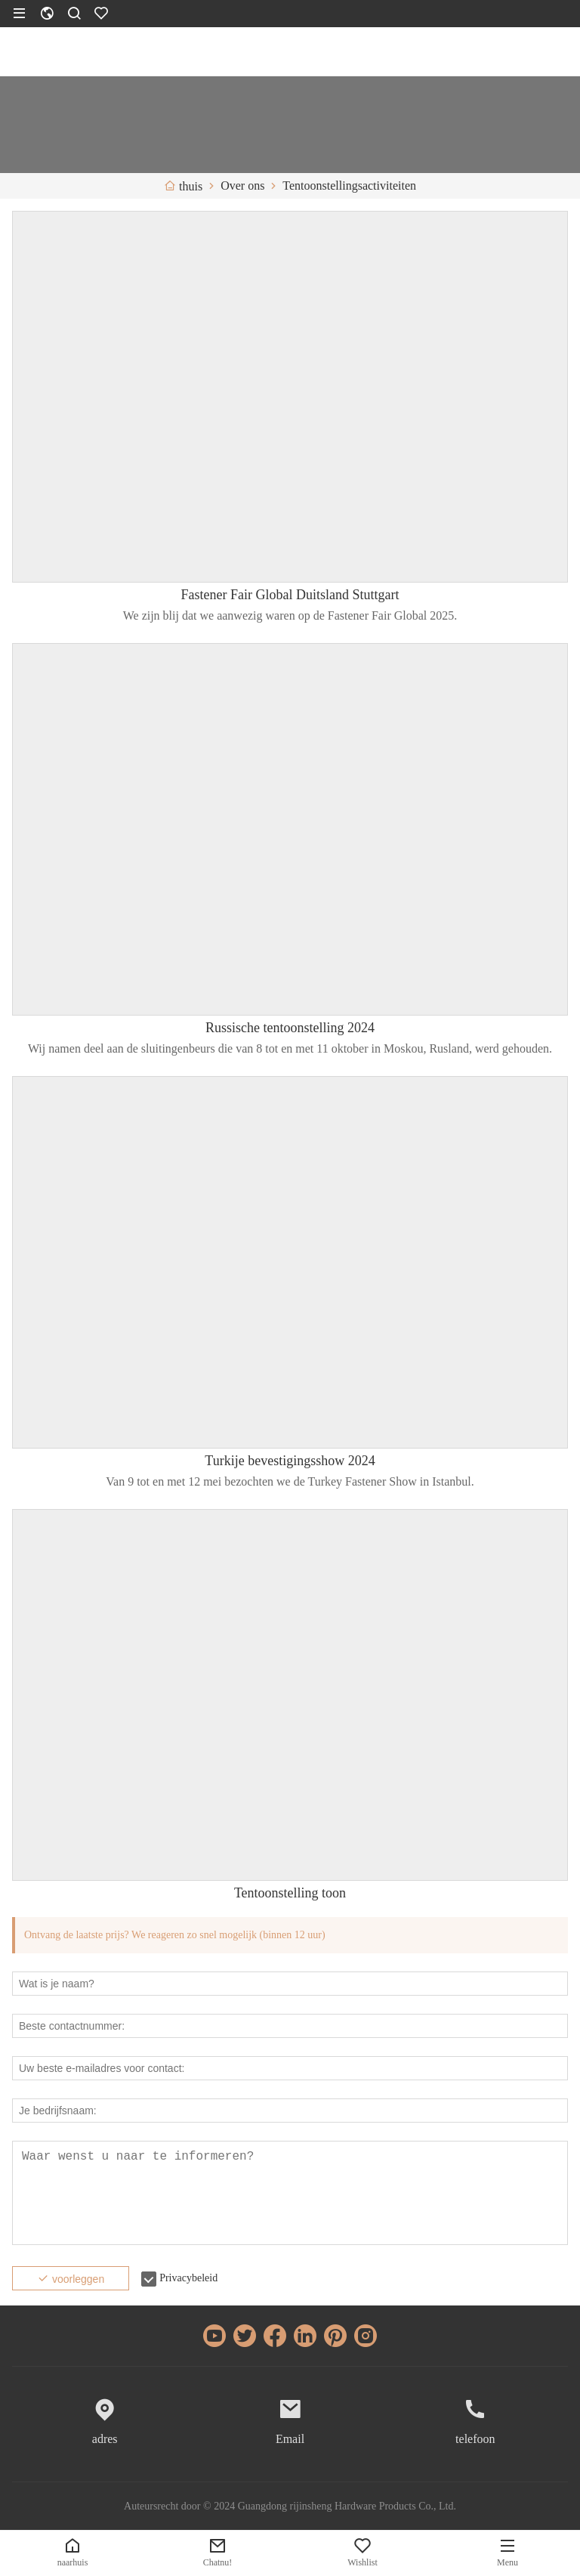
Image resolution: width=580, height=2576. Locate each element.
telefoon (475, 2438)
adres (105, 2438)
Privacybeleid (188, 2278)
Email (290, 2438)
